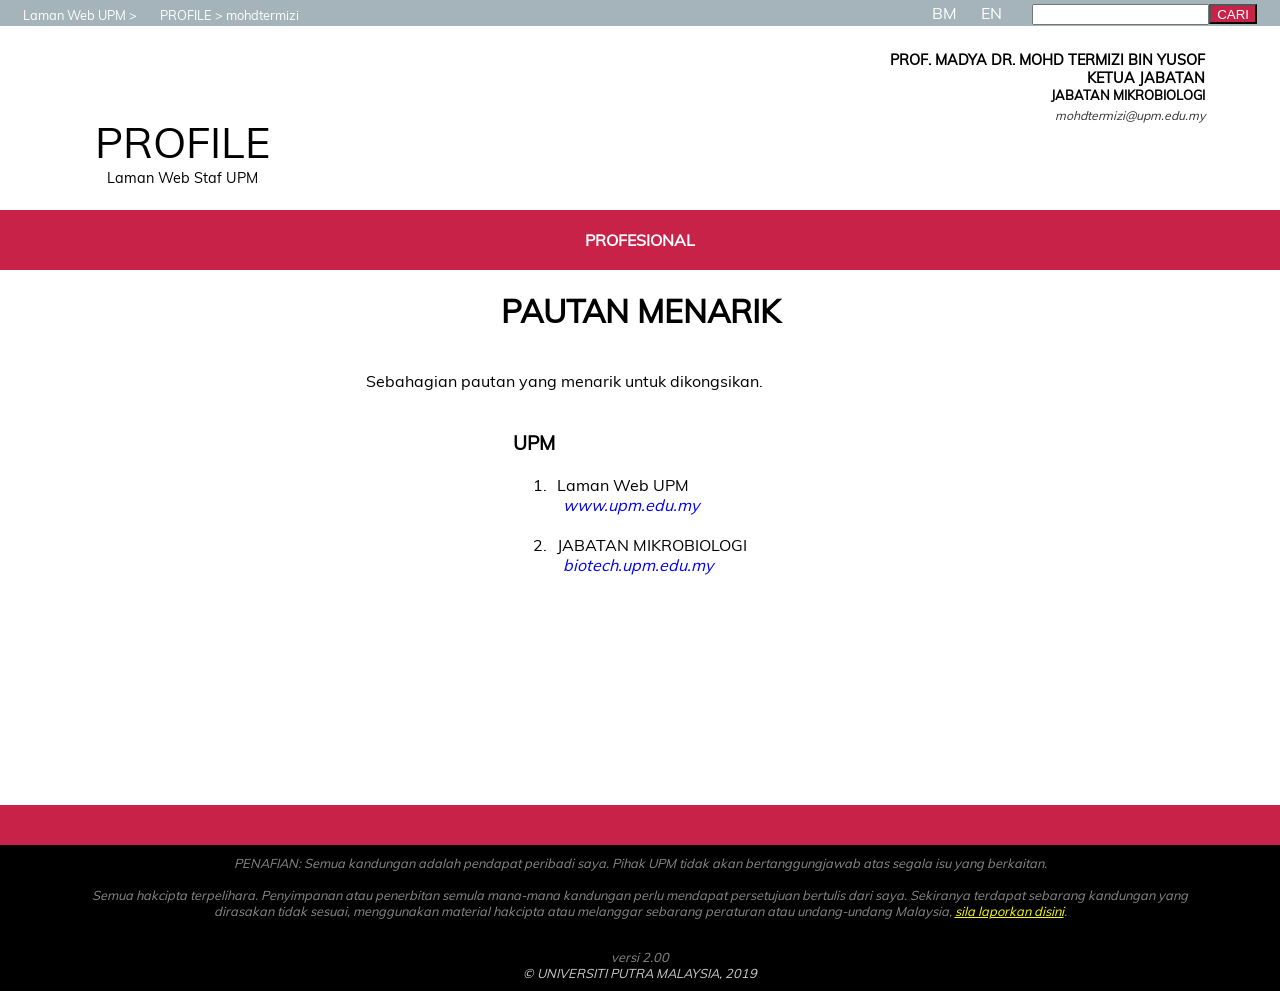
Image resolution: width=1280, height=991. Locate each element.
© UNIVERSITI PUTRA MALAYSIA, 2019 (640, 973)
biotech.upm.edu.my (638, 565)
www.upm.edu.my (631, 505)
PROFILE (176, 15)
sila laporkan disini (1009, 911)
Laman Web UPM (64, 15)
